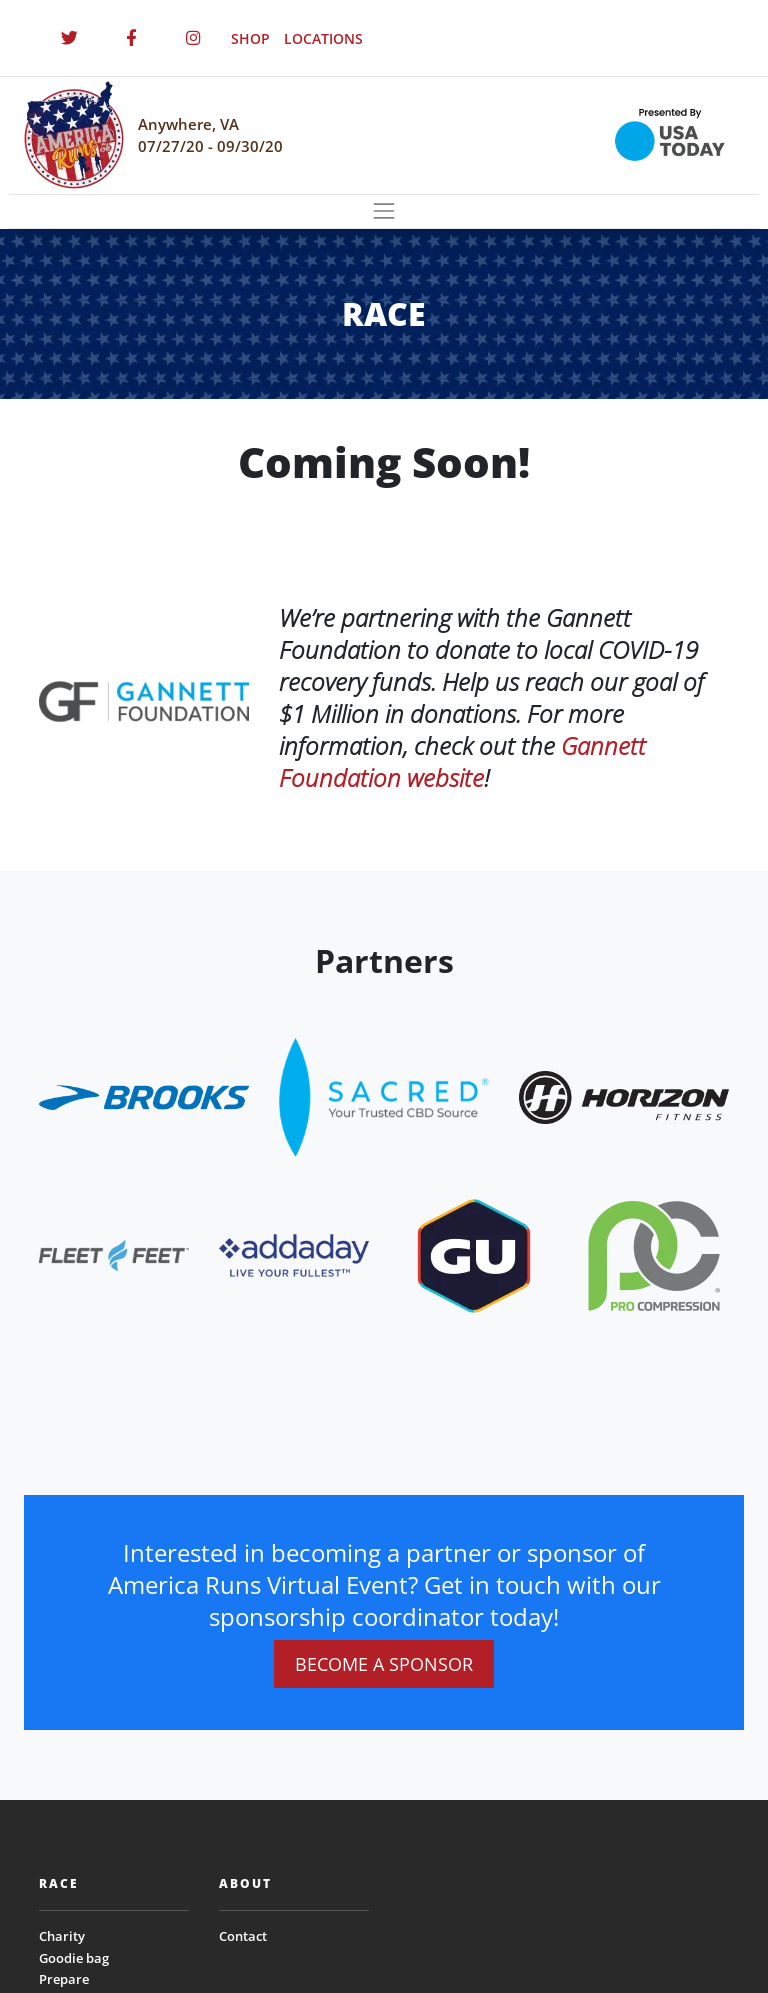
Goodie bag (74, 1958)
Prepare (64, 1979)
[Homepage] (74, 135)
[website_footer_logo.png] (384, 1095)
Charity (62, 1936)
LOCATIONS (323, 38)
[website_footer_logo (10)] (474, 1254)
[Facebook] (131, 38)
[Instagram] (193, 38)
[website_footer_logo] (144, 1095)
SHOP (250, 38)
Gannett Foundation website (462, 761)
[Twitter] (69, 38)
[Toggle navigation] (384, 211)
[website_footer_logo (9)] (654, 1254)
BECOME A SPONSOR (384, 1664)
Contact (243, 1936)
